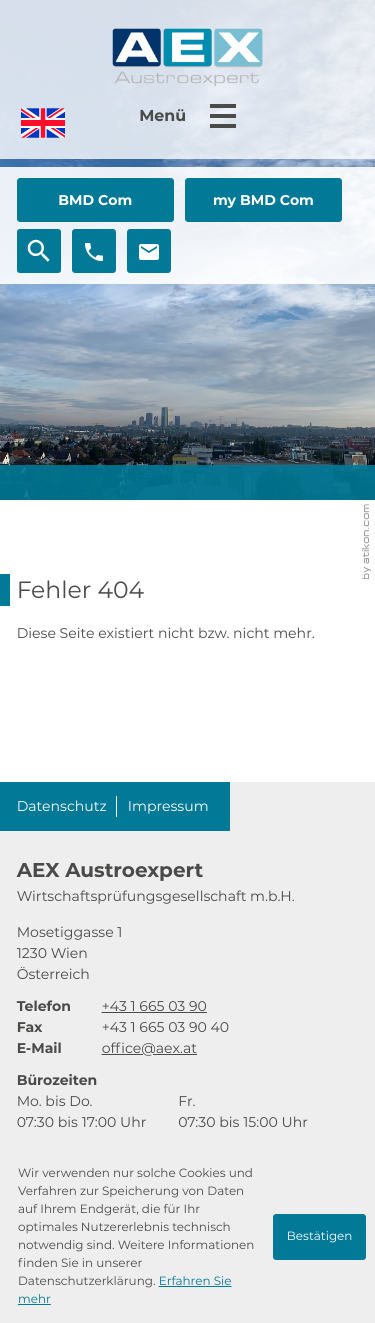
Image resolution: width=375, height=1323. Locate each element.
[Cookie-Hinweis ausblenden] (319, 1237)
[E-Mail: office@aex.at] (149, 251)
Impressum (168, 806)
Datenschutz (62, 806)
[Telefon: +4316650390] (154, 1006)
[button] (95, 200)
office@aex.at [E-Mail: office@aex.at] (149, 1048)
